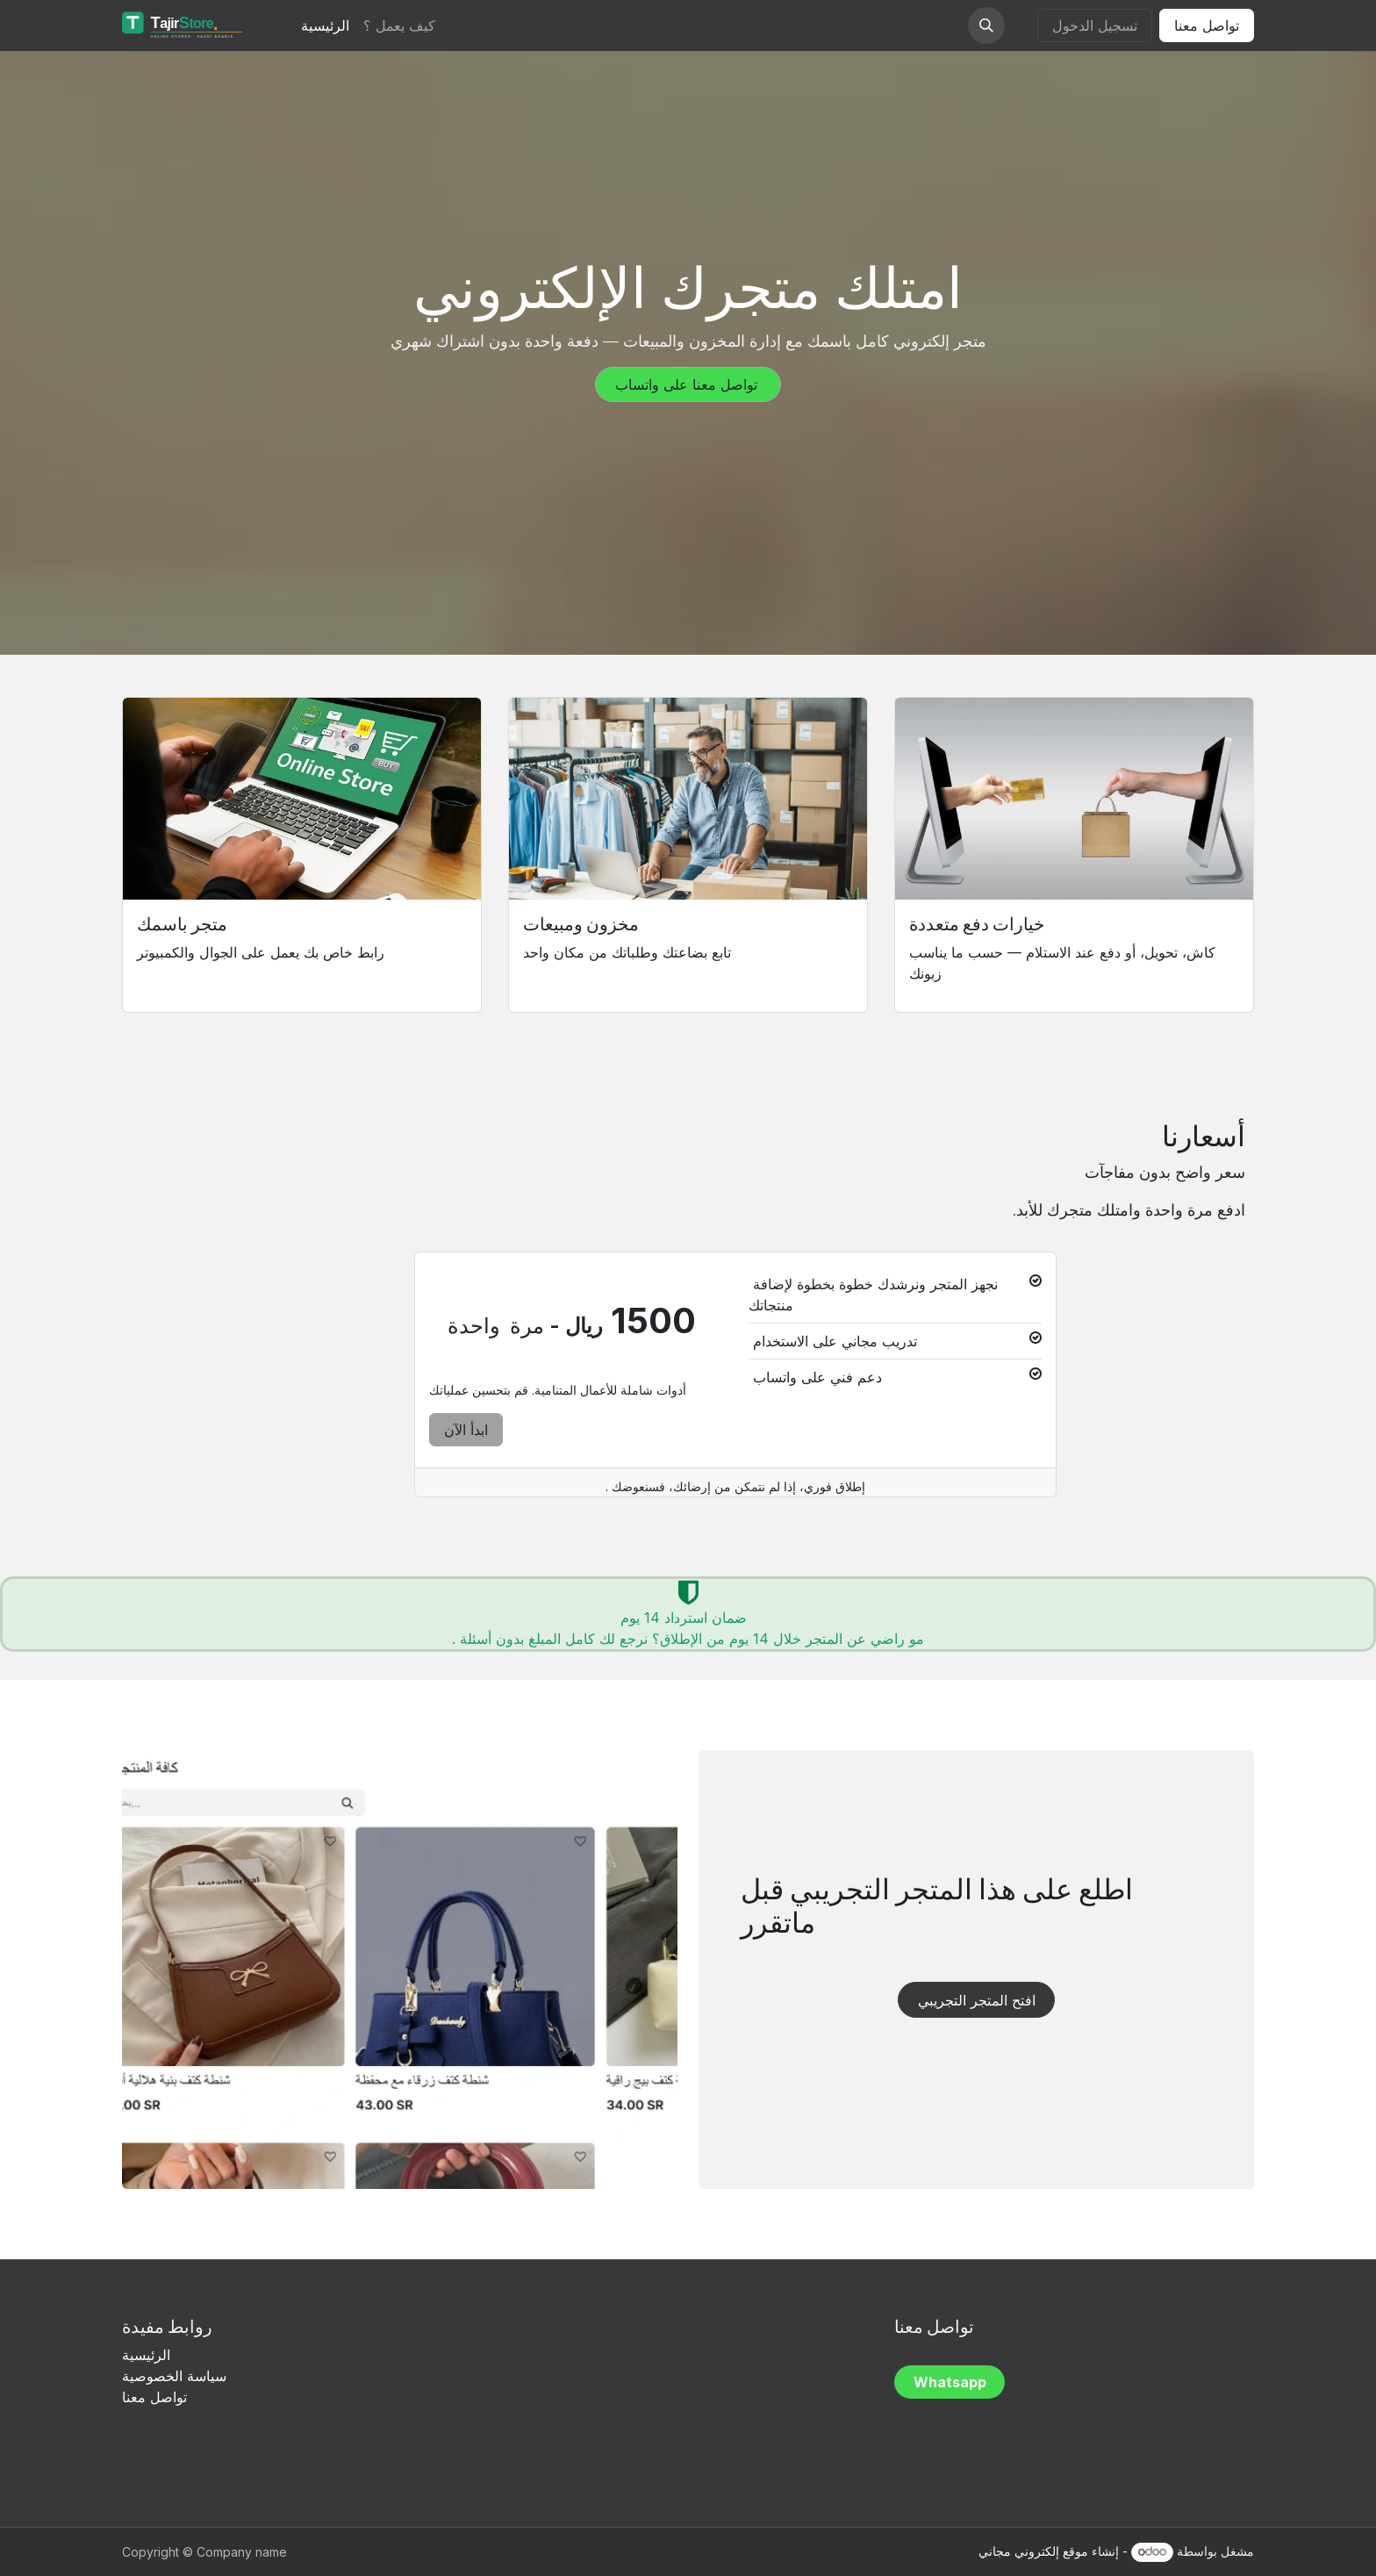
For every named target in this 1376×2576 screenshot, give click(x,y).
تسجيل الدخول (1094, 25)
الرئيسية (146, 2355)
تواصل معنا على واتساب (688, 384)
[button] (986, 25)
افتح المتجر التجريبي (977, 2000)
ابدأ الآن (466, 1430)
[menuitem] (325, 25)
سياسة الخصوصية (176, 2376)
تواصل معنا (1206, 25)
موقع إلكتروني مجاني (1033, 2551)
